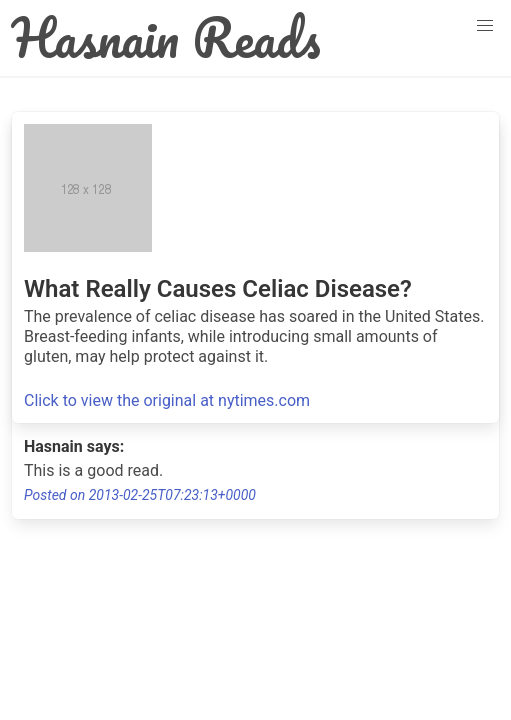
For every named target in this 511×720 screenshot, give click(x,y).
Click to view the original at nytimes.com (167, 400)
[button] (485, 26)
